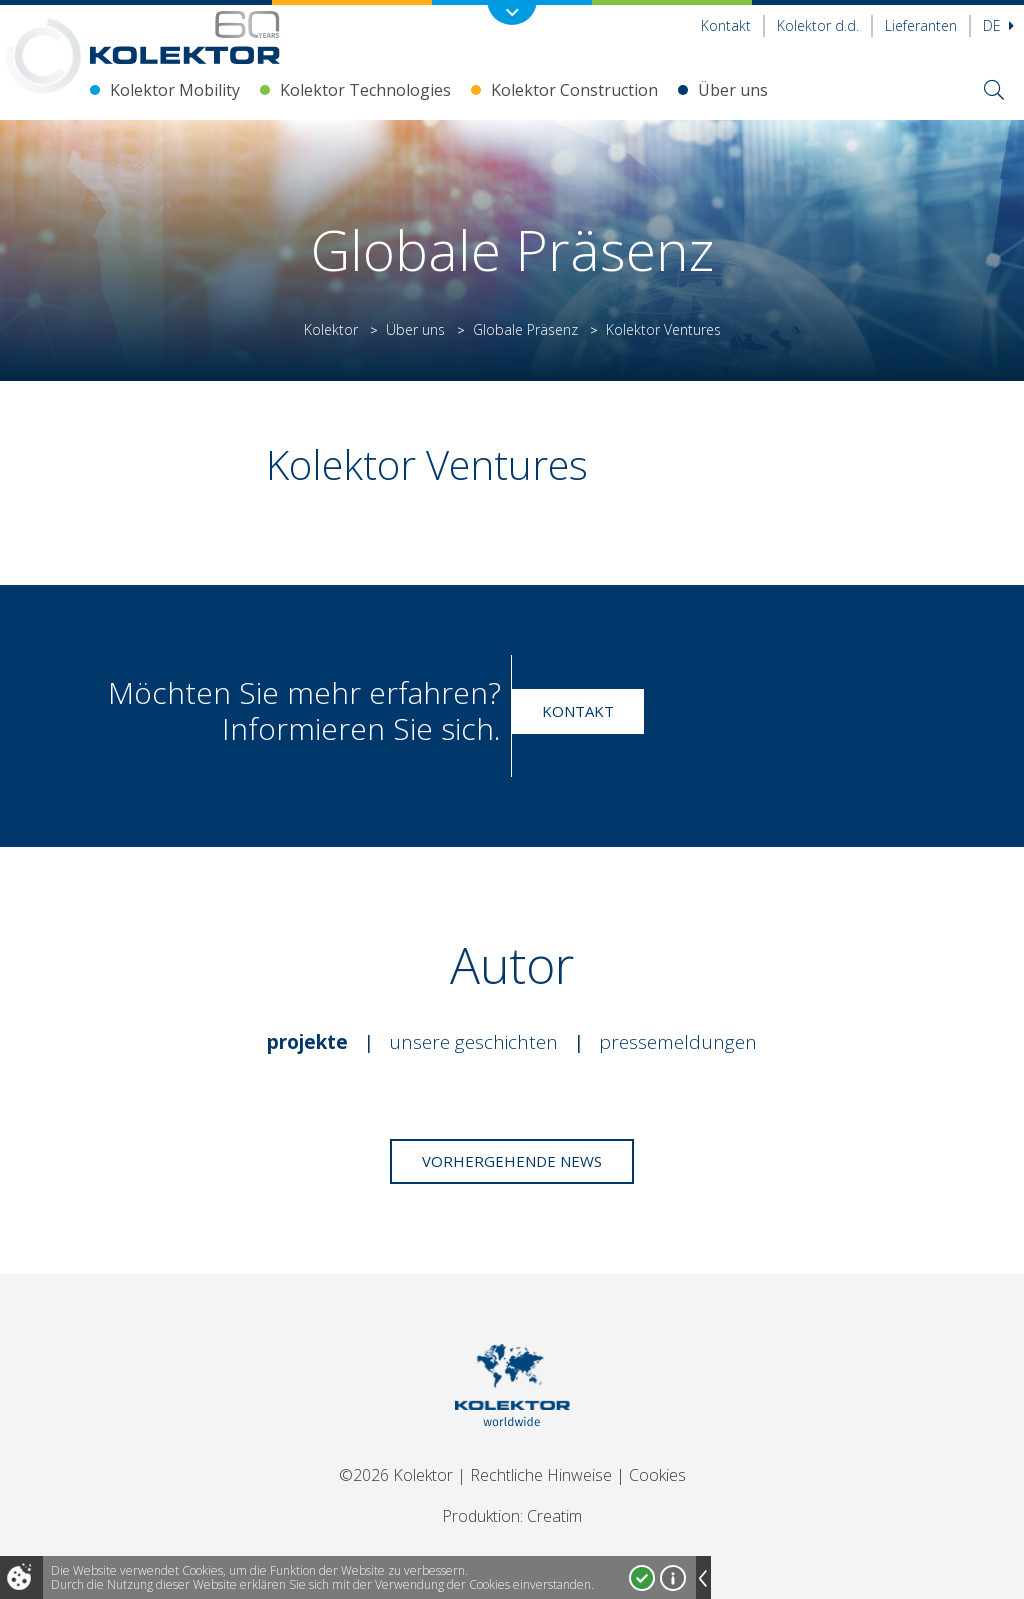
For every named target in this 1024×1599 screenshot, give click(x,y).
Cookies (657, 1475)
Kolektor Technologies (365, 90)
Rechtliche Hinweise (541, 1475)
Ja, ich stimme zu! (642, 1578)
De (998, 25)
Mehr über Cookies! (673, 1578)
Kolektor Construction (574, 90)
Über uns (733, 90)
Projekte (307, 1042)
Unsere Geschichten (473, 1042)
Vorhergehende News (512, 1161)
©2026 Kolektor (396, 1475)
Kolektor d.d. (818, 25)
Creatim (554, 1516)
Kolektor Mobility (175, 90)
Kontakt (726, 25)
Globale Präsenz (525, 329)
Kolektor (331, 329)
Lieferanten (921, 25)
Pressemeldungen (678, 1042)
